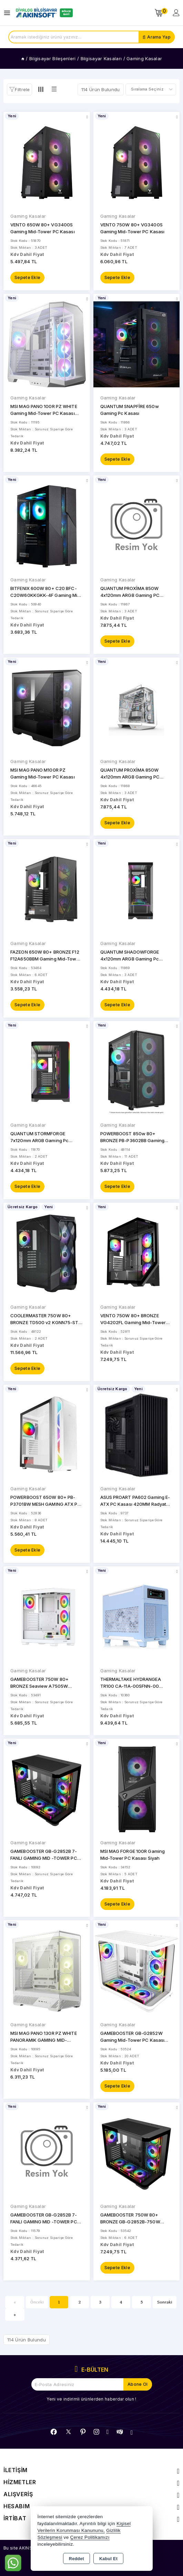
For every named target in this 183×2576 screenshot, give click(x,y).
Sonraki (164, 2302)
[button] (19, 89)
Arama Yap (159, 37)
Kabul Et (108, 2558)
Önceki (37, 2302)
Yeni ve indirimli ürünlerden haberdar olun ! (91, 2399)
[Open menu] (8, 13)
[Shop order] (150, 89)
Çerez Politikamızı (90, 2537)
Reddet (76, 2558)
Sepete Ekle (27, 277)
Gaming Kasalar (28, 216)
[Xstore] (43, 12)
